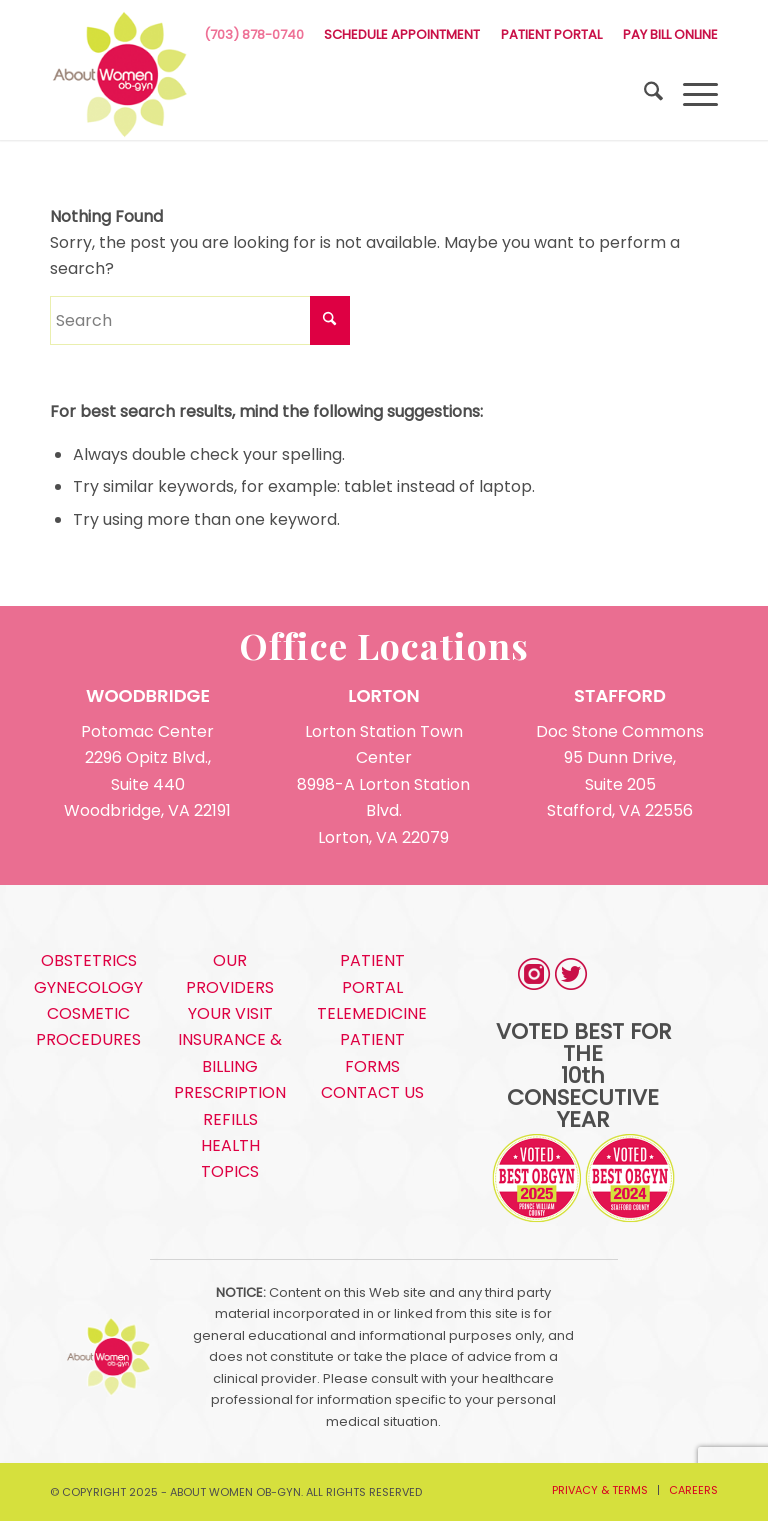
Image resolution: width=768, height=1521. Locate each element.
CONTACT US (372, 1092)
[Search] (643, 95)
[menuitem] (402, 35)
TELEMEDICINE (372, 1013)
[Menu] (690, 95)
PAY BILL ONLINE (670, 34)
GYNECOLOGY (88, 987)
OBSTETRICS (89, 960)
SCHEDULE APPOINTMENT (402, 34)
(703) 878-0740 (254, 34)
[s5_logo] (120, 75)
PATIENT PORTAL (551, 34)
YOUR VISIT (230, 1013)
